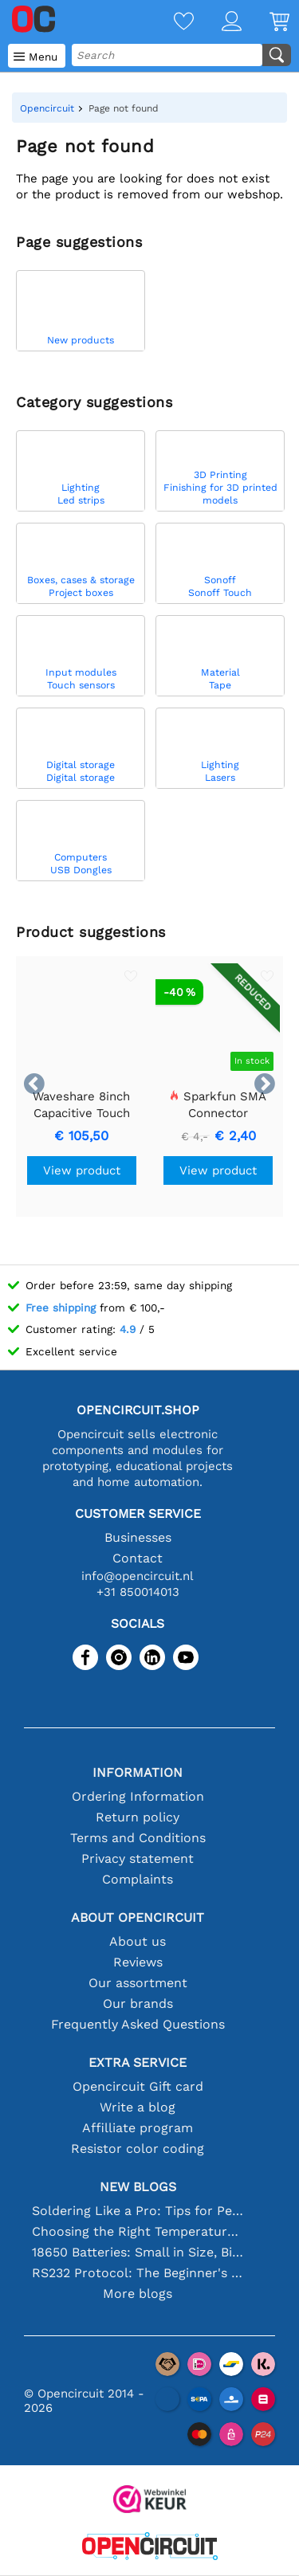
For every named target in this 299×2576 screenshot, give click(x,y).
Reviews (138, 1962)
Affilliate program (137, 2127)
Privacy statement (137, 1858)
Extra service (138, 2062)
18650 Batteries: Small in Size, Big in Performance (138, 2252)
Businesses (137, 1537)
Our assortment (138, 1982)
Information (137, 1772)
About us (137, 1941)
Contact (137, 1558)
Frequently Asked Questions (138, 2024)
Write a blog (137, 2107)
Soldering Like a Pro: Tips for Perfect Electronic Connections (138, 2210)
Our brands (138, 2003)
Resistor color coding (137, 2148)
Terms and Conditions (138, 1837)
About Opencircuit (137, 1917)
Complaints (137, 1879)
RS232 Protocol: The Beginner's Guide (138, 2272)
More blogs (137, 2293)
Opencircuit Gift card (138, 2086)
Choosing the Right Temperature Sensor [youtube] (138, 2231)
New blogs (138, 2186)
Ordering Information (138, 1796)
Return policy (137, 1817)
